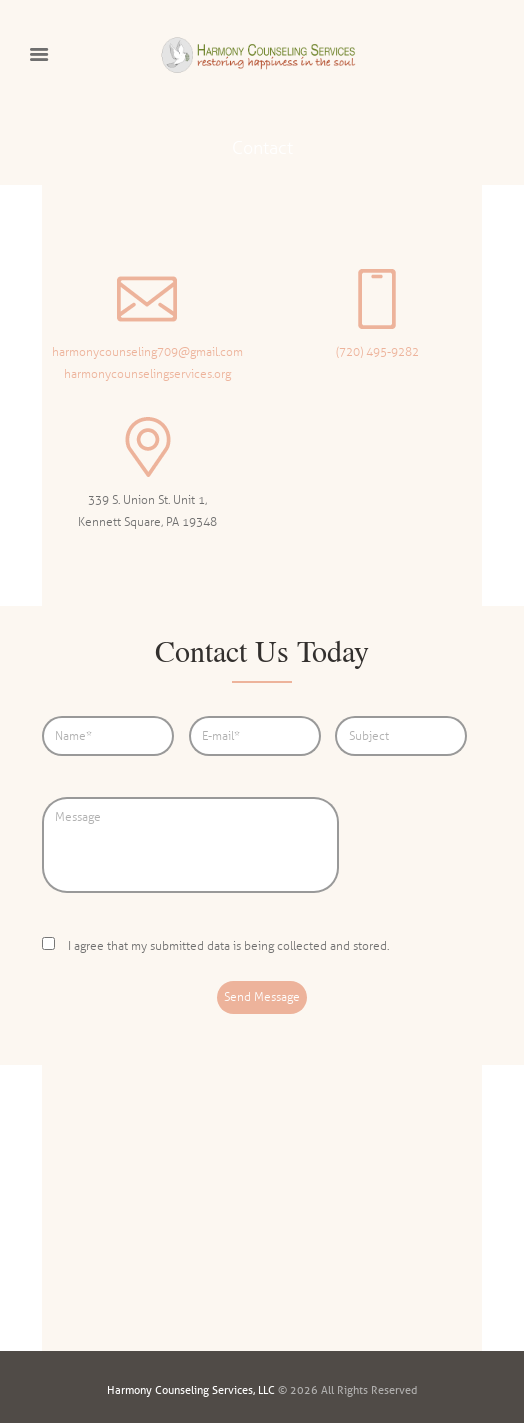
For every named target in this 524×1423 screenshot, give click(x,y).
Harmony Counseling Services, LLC (191, 1390)
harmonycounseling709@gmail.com (147, 352)
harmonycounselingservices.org (147, 374)
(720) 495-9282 (377, 352)
